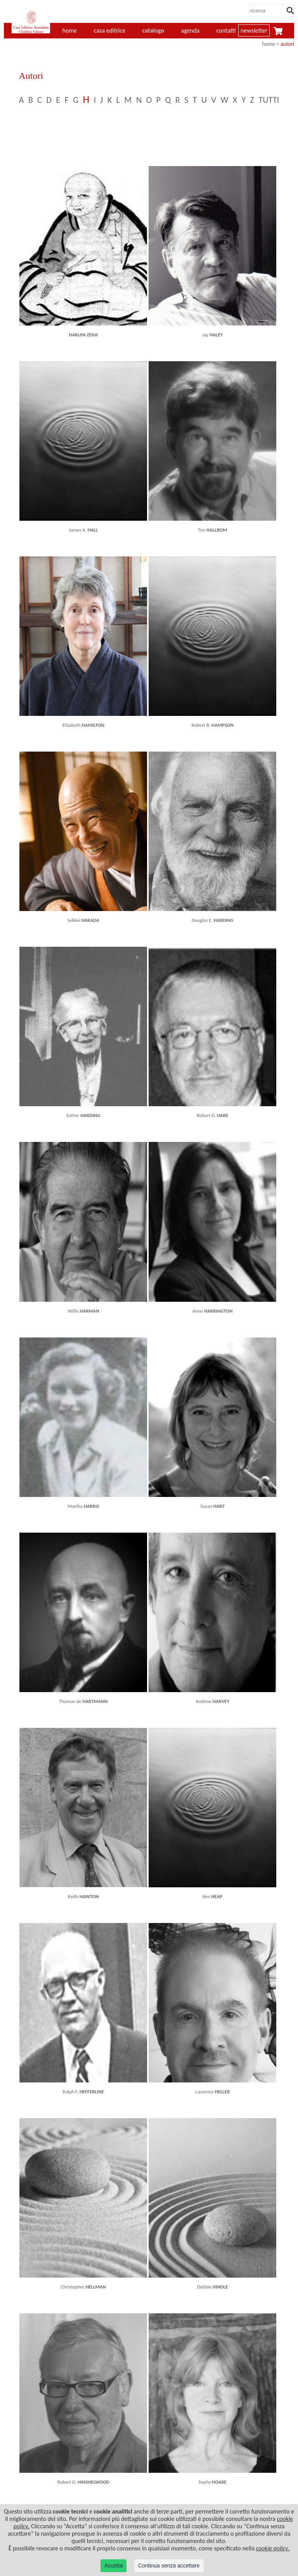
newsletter (254, 30)
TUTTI (268, 100)
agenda (190, 30)
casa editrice (109, 30)
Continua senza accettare (169, 2565)
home (268, 43)
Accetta (113, 2565)
